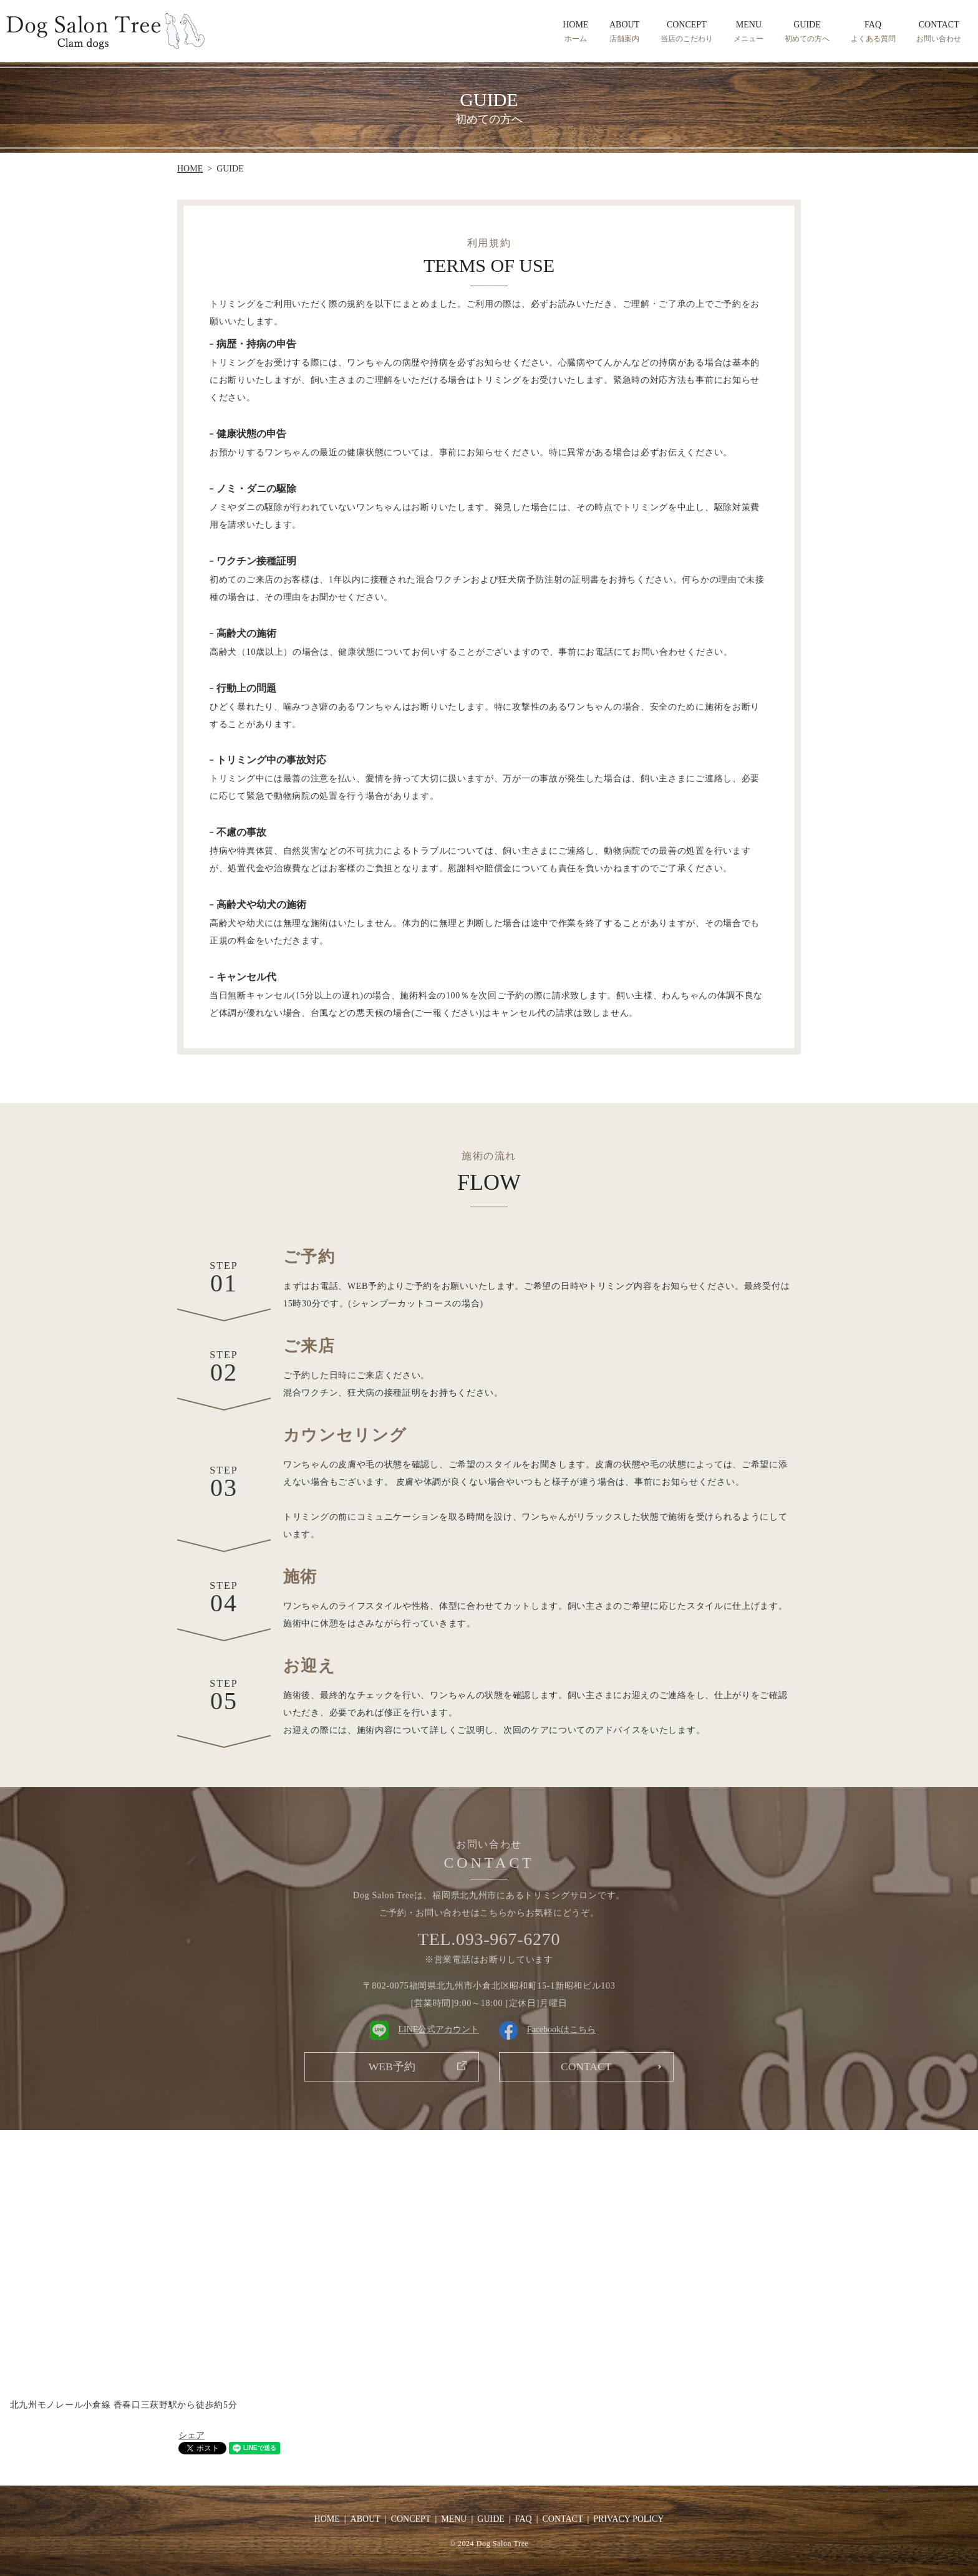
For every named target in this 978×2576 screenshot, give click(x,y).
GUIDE (807, 32)
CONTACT (938, 32)
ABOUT (624, 32)
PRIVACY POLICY (628, 2519)
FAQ (873, 32)
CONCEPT (687, 32)
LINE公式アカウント (424, 2028)
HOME (575, 32)
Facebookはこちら (547, 2028)
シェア (191, 2435)
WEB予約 (391, 2066)
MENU (748, 32)
